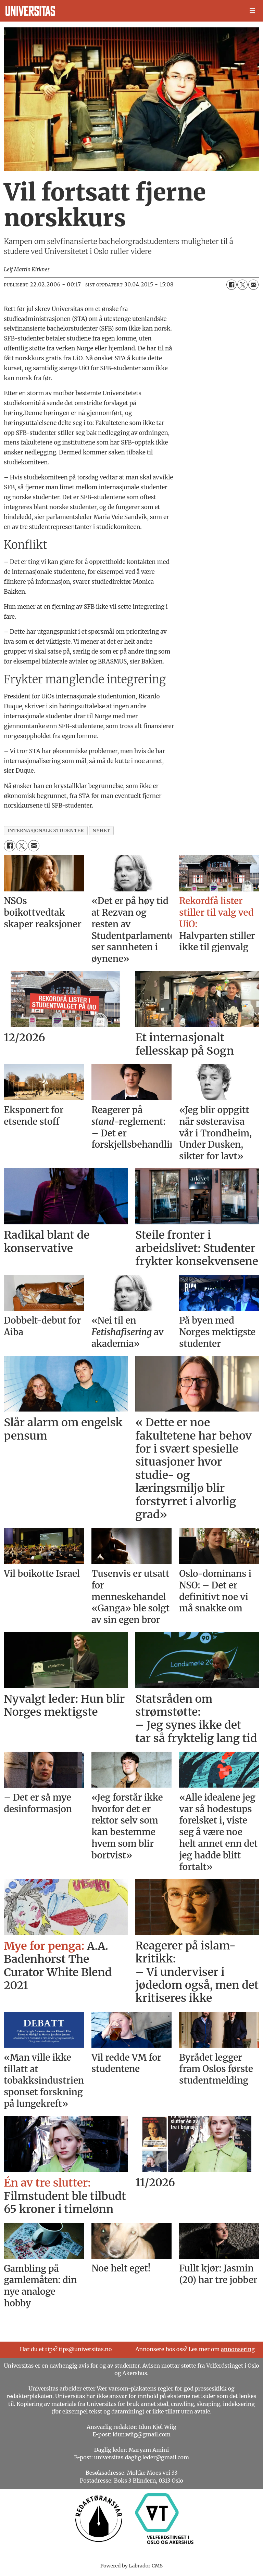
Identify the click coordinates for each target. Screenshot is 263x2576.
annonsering (238, 2349)
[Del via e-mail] (253, 285)
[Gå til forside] (30, 11)
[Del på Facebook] (231, 285)
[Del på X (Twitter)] (242, 285)
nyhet (101, 831)
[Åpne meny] (252, 10)
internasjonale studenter (46, 831)
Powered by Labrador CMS (131, 2566)
